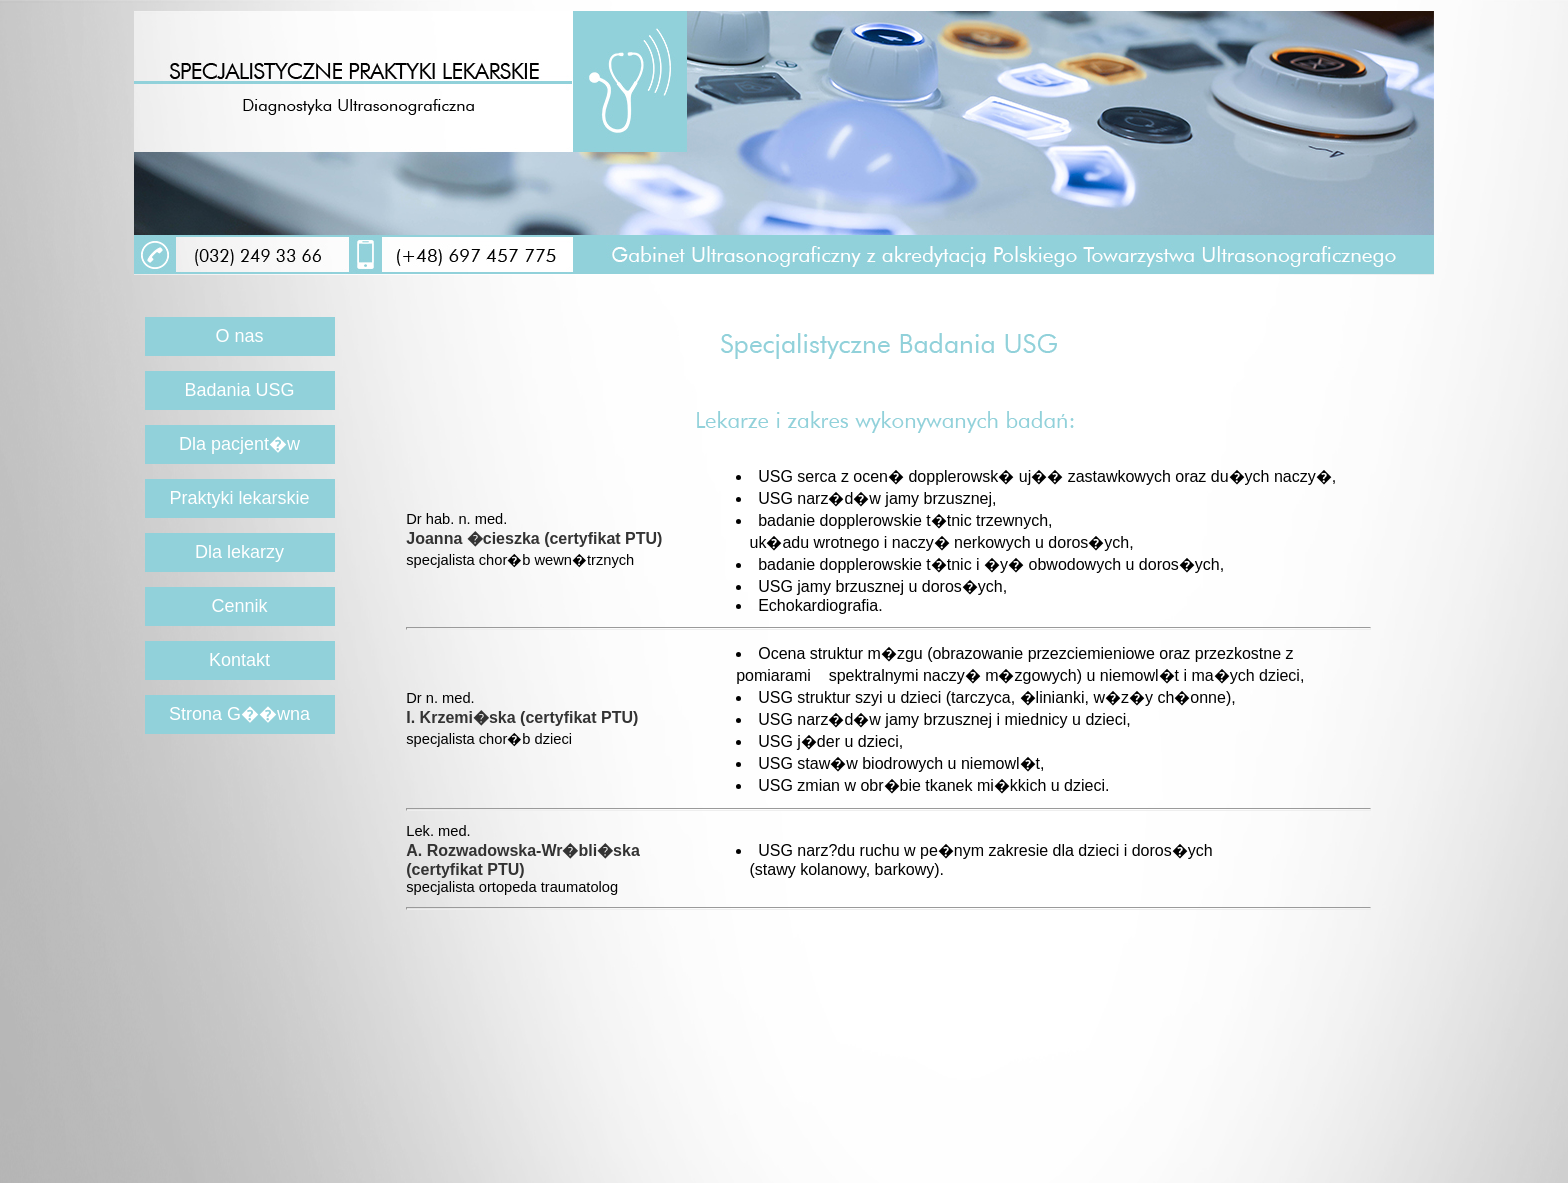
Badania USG (239, 390)
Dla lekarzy (239, 552)
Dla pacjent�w (239, 444)
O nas (240, 336)
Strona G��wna (239, 714)
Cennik (240, 606)
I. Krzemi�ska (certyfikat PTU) (522, 717)
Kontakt (239, 660)
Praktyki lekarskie (239, 498)
